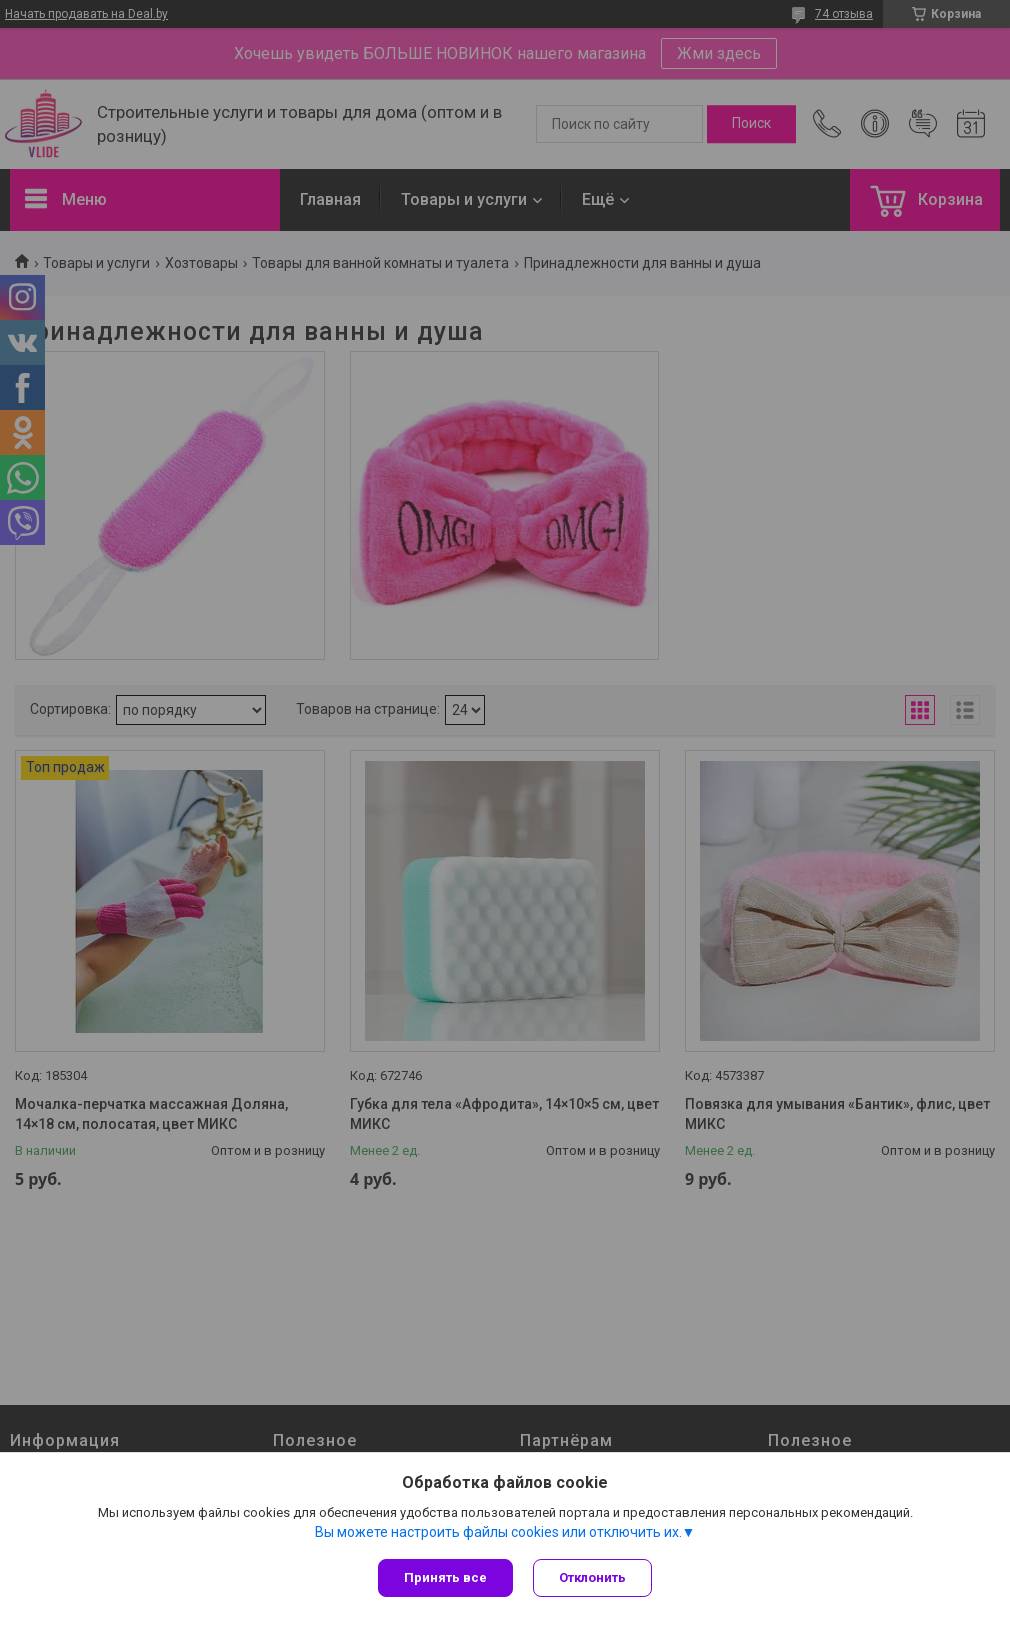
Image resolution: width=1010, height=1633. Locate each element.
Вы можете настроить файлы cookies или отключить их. (498, 1532)
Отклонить (592, 1577)
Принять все (445, 1577)
